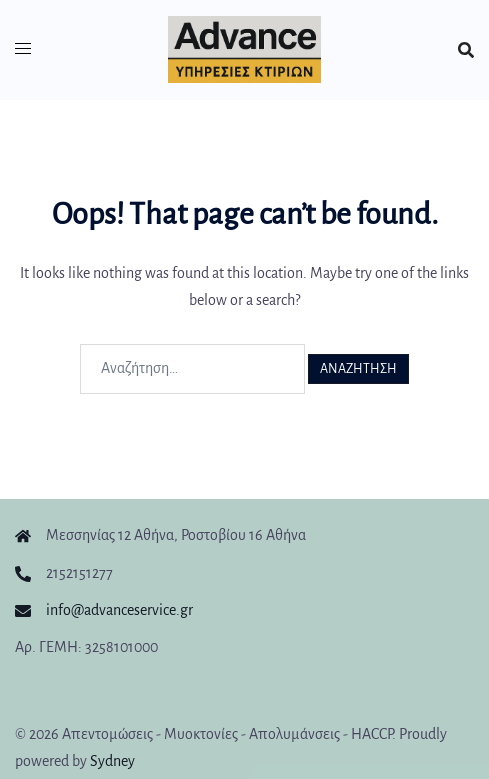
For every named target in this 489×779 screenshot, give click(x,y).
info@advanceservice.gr (119, 610)
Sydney (112, 761)
